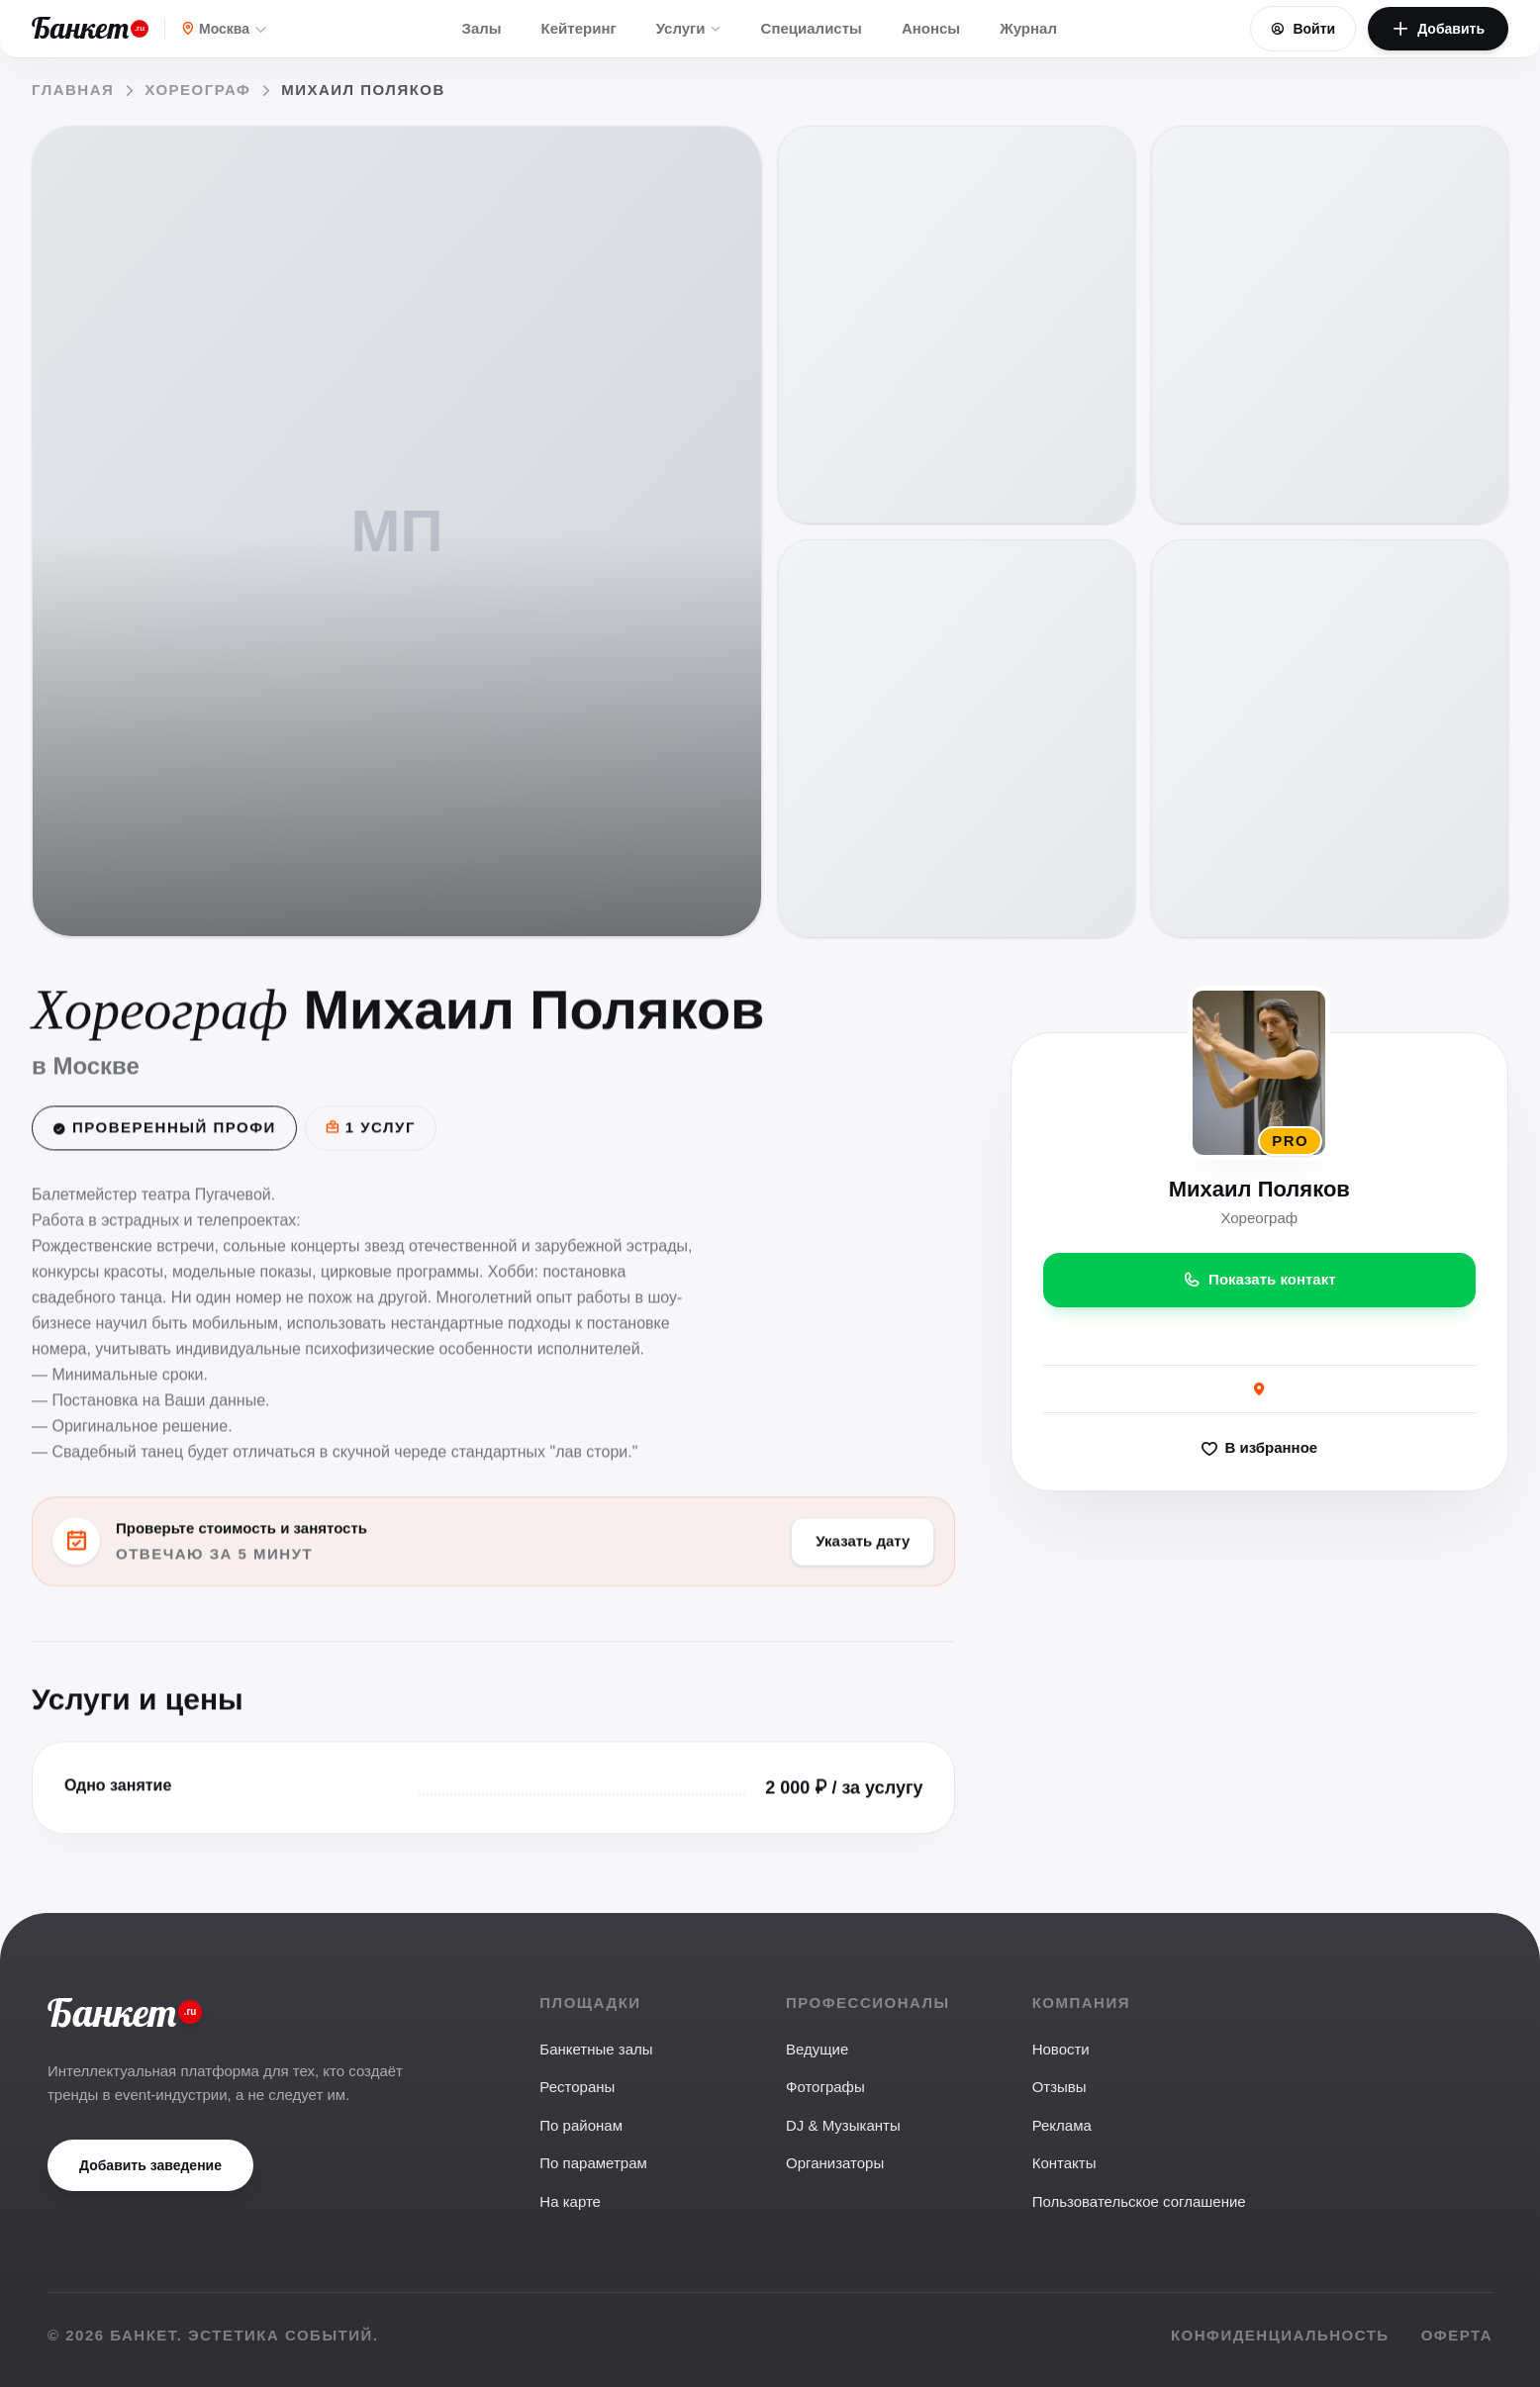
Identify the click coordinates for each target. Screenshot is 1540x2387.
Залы (482, 28)
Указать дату (863, 1542)
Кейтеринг (579, 28)
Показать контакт (1260, 1281)
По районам (581, 2125)
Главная (73, 89)
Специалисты (811, 28)
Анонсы (931, 28)
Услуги (689, 28)
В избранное (1260, 1450)
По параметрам (592, 2162)
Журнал (1028, 28)
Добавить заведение (150, 2165)
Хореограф (197, 89)
